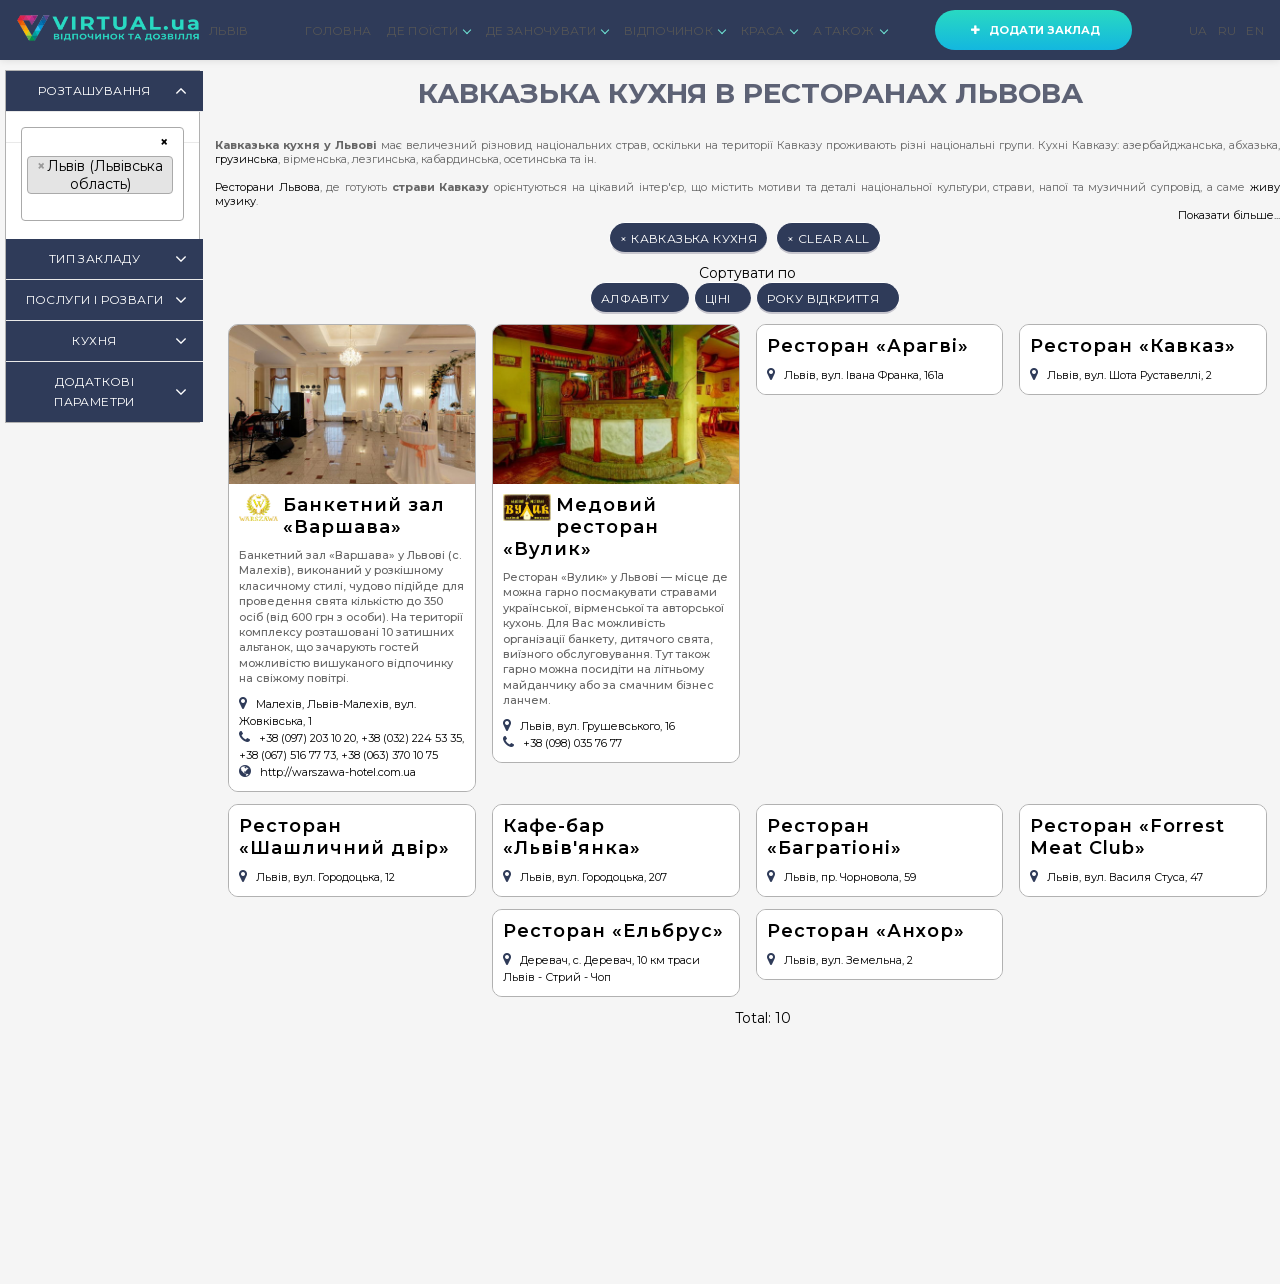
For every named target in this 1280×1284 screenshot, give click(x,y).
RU (1227, 30)
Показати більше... (1229, 215)
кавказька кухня (688, 238)
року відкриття (828, 298)
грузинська (246, 159)
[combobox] (102, 174)
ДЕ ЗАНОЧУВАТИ (547, 30)
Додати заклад (1033, 30)
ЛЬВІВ (229, 30)
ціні (723, 298)
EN (1255, 30)
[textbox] (32, 207)
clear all (828, 238)
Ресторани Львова (267, 187)
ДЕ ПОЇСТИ (428, 30)
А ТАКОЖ (850, 30)
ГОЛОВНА (338, 30)
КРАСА (769, 30)
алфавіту (640, 298)
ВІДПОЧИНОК (674, 30)
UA (1198, 30)
